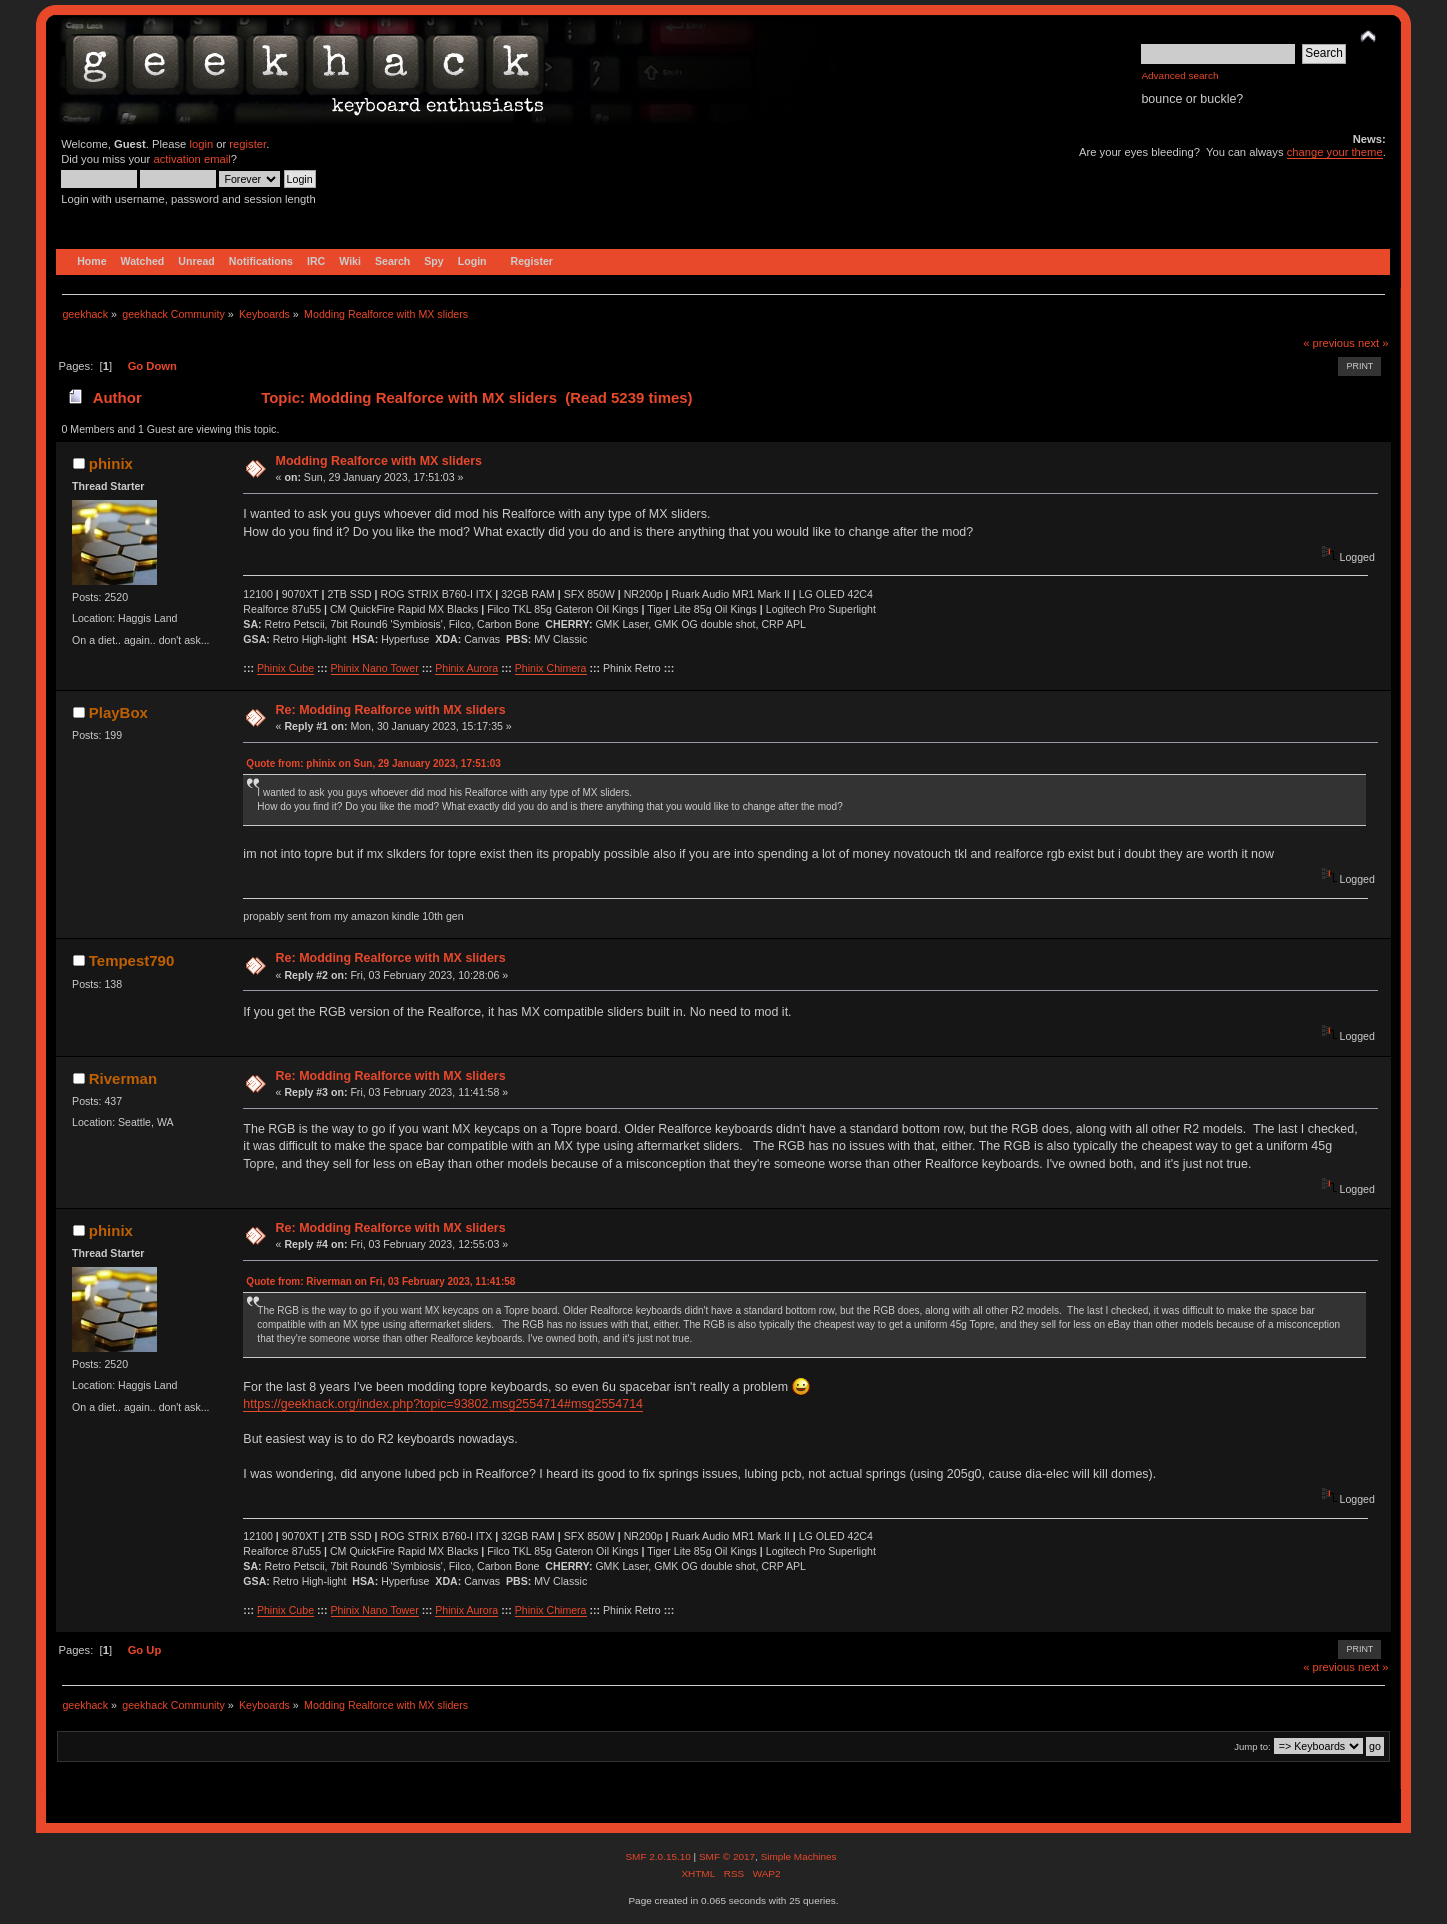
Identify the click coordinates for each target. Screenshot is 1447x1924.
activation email (191, 159)
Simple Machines (799, 1856)
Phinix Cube (285, 668)
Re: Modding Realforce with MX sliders (391, 710)
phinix (111, 463)
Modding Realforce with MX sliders (379, 461)
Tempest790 (131, 960)
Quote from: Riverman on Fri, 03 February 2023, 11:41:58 (380, 1281)
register (247, 144)
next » (1373, 343)
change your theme (1335, 152)
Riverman (123, 1078)
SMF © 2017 (727, 1856)
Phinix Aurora (466, 668)
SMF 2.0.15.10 (659, 1856)
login (201, 144)
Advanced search (1179, 75)
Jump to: (1252, 1746)
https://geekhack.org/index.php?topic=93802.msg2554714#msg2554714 (443, 1404)
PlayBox (118, 712)
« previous (1329, 343)
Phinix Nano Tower (375, 668)
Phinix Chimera (551, 668)
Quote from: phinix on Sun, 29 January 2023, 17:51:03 (373, 763)
